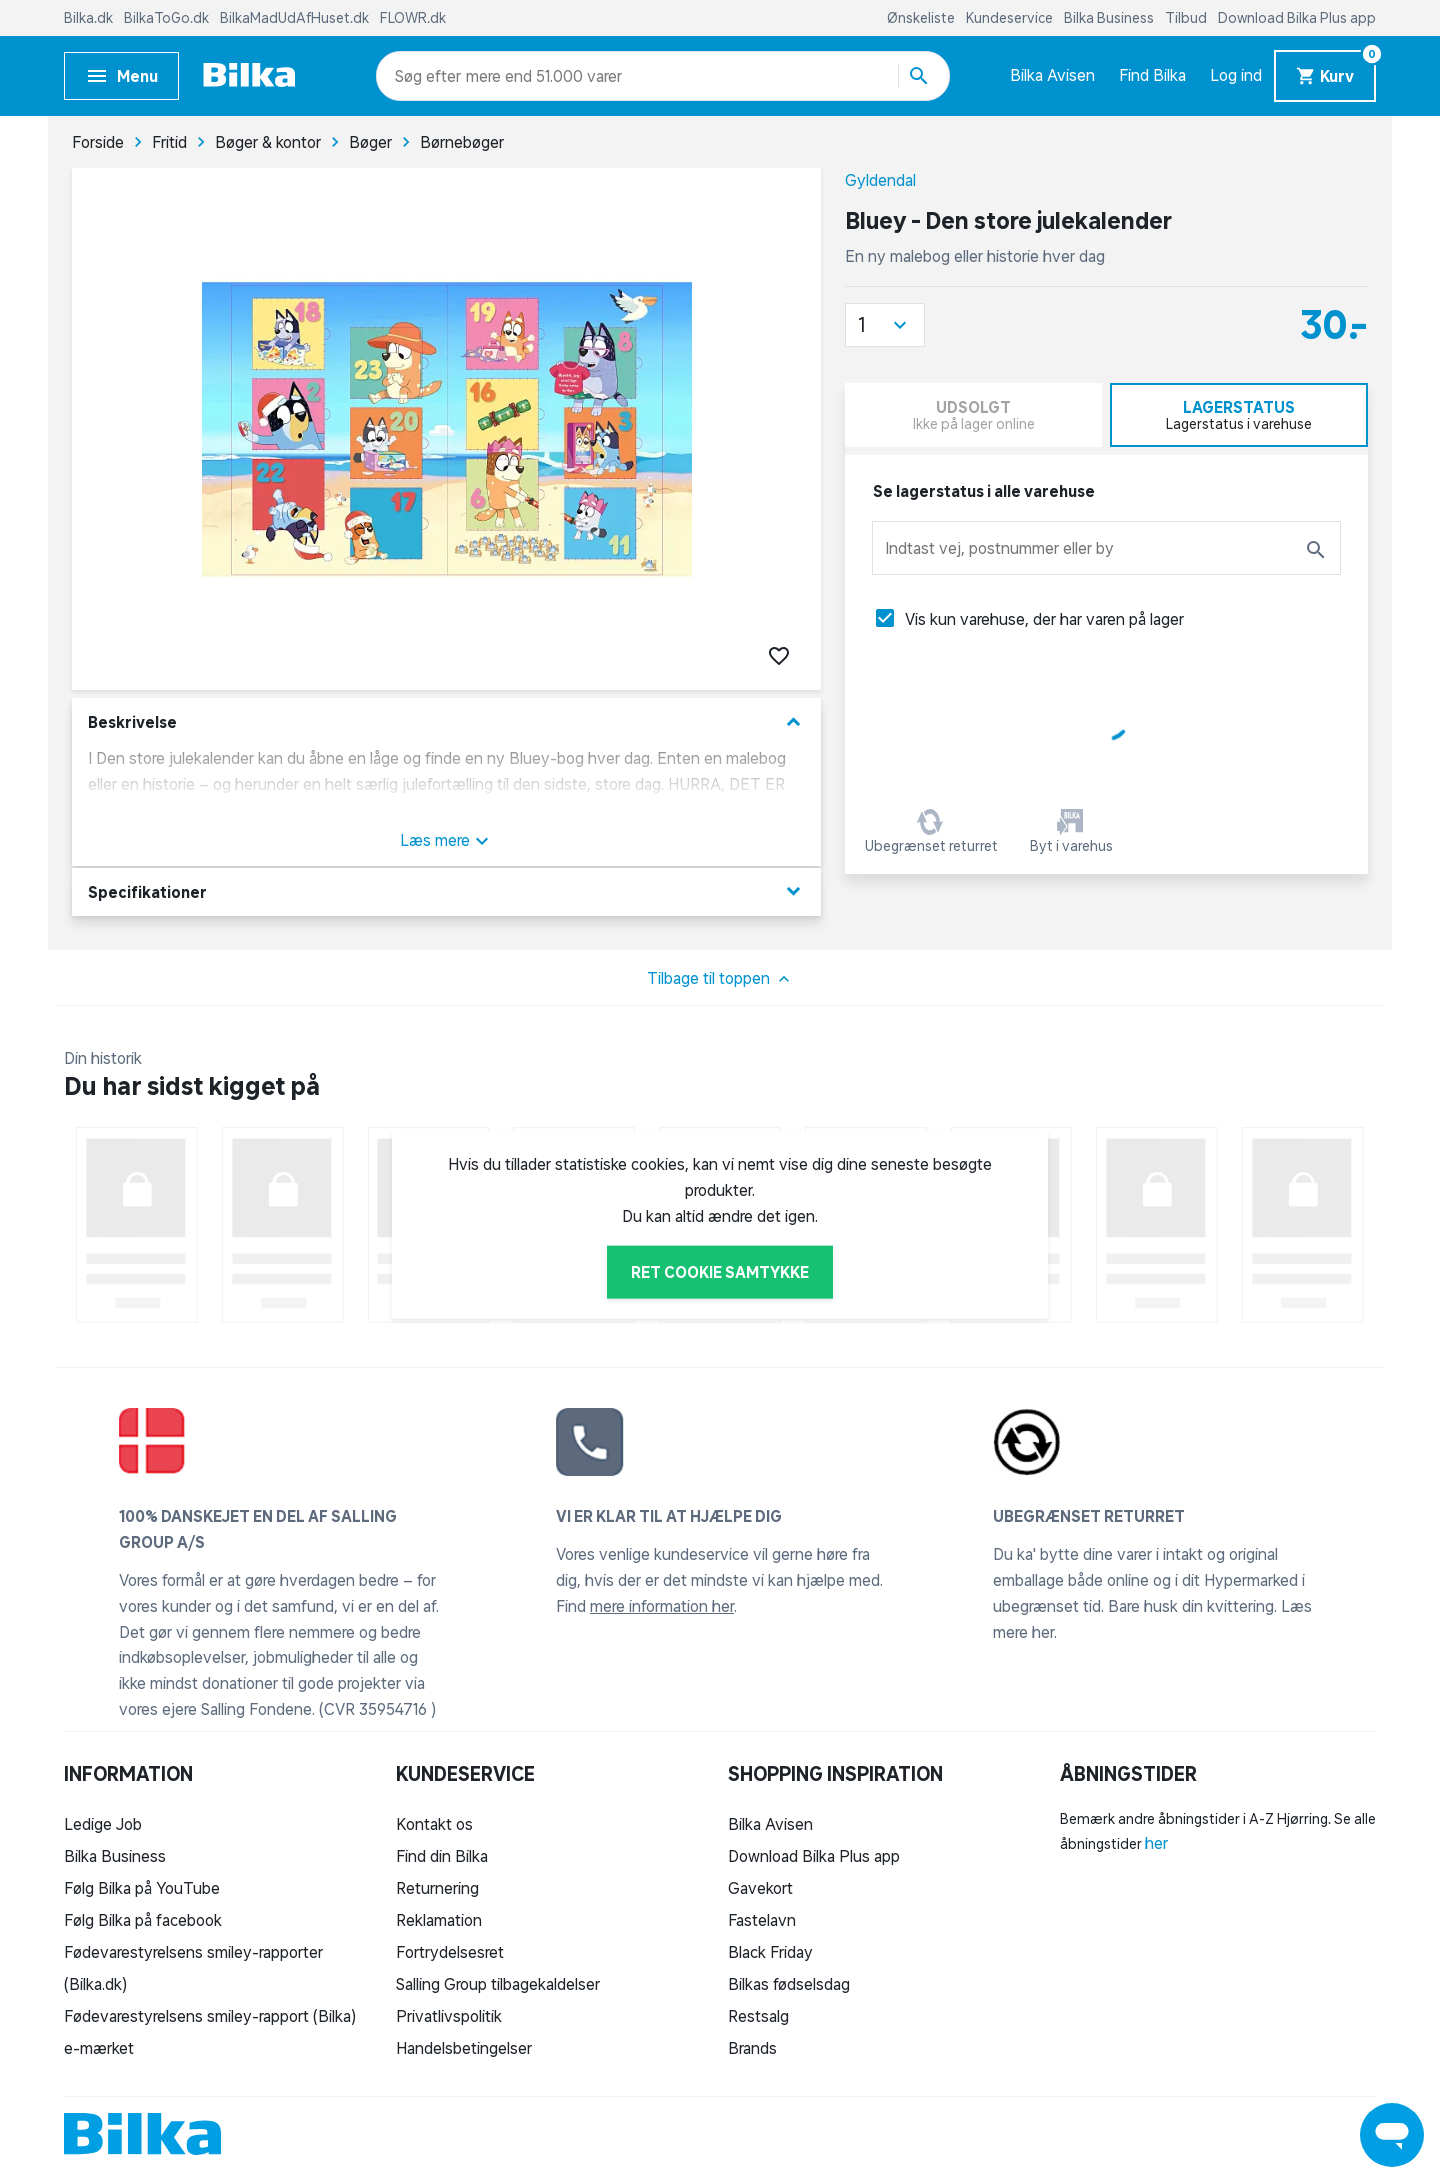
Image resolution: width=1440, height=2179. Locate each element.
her (1156, 1843)
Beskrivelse (446, 722)
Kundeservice (1011, 18)
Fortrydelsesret (450, 1952)
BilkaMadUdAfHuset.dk (296, 18)
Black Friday (770, 1952)
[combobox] (430, 76)
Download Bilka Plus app (1297, 18)
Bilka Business (1110, 18)
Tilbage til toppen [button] (720, 979)
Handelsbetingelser (464, 2048)
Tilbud (1187, 18)
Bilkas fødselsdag (789, 1984)
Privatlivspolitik (449, 2016)
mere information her (662, 1606)
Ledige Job (103, 1824)
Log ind (1236, 75)
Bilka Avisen (1052, 75)
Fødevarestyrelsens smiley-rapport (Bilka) (210, 2016)
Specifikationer (446, 891)
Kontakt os (434, 1824)
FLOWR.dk (413, 18)
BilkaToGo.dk (168, 18)
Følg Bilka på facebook (143, 1920)
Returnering (437, 1888)
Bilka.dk (90, 18)
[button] (885, 325)
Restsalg (758, 2016)
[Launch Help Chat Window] (1392, 2135)
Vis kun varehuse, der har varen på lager (1044, 619)
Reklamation (439, 1920)
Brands (752, 2048)
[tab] (1239, 415)
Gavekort (760, 1888)
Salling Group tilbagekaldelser (498, 1984)
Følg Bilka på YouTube (142, 1888)
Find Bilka (1152, 75)
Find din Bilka (442, 1856)
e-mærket (99, 2048)
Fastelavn (762, 1920)
